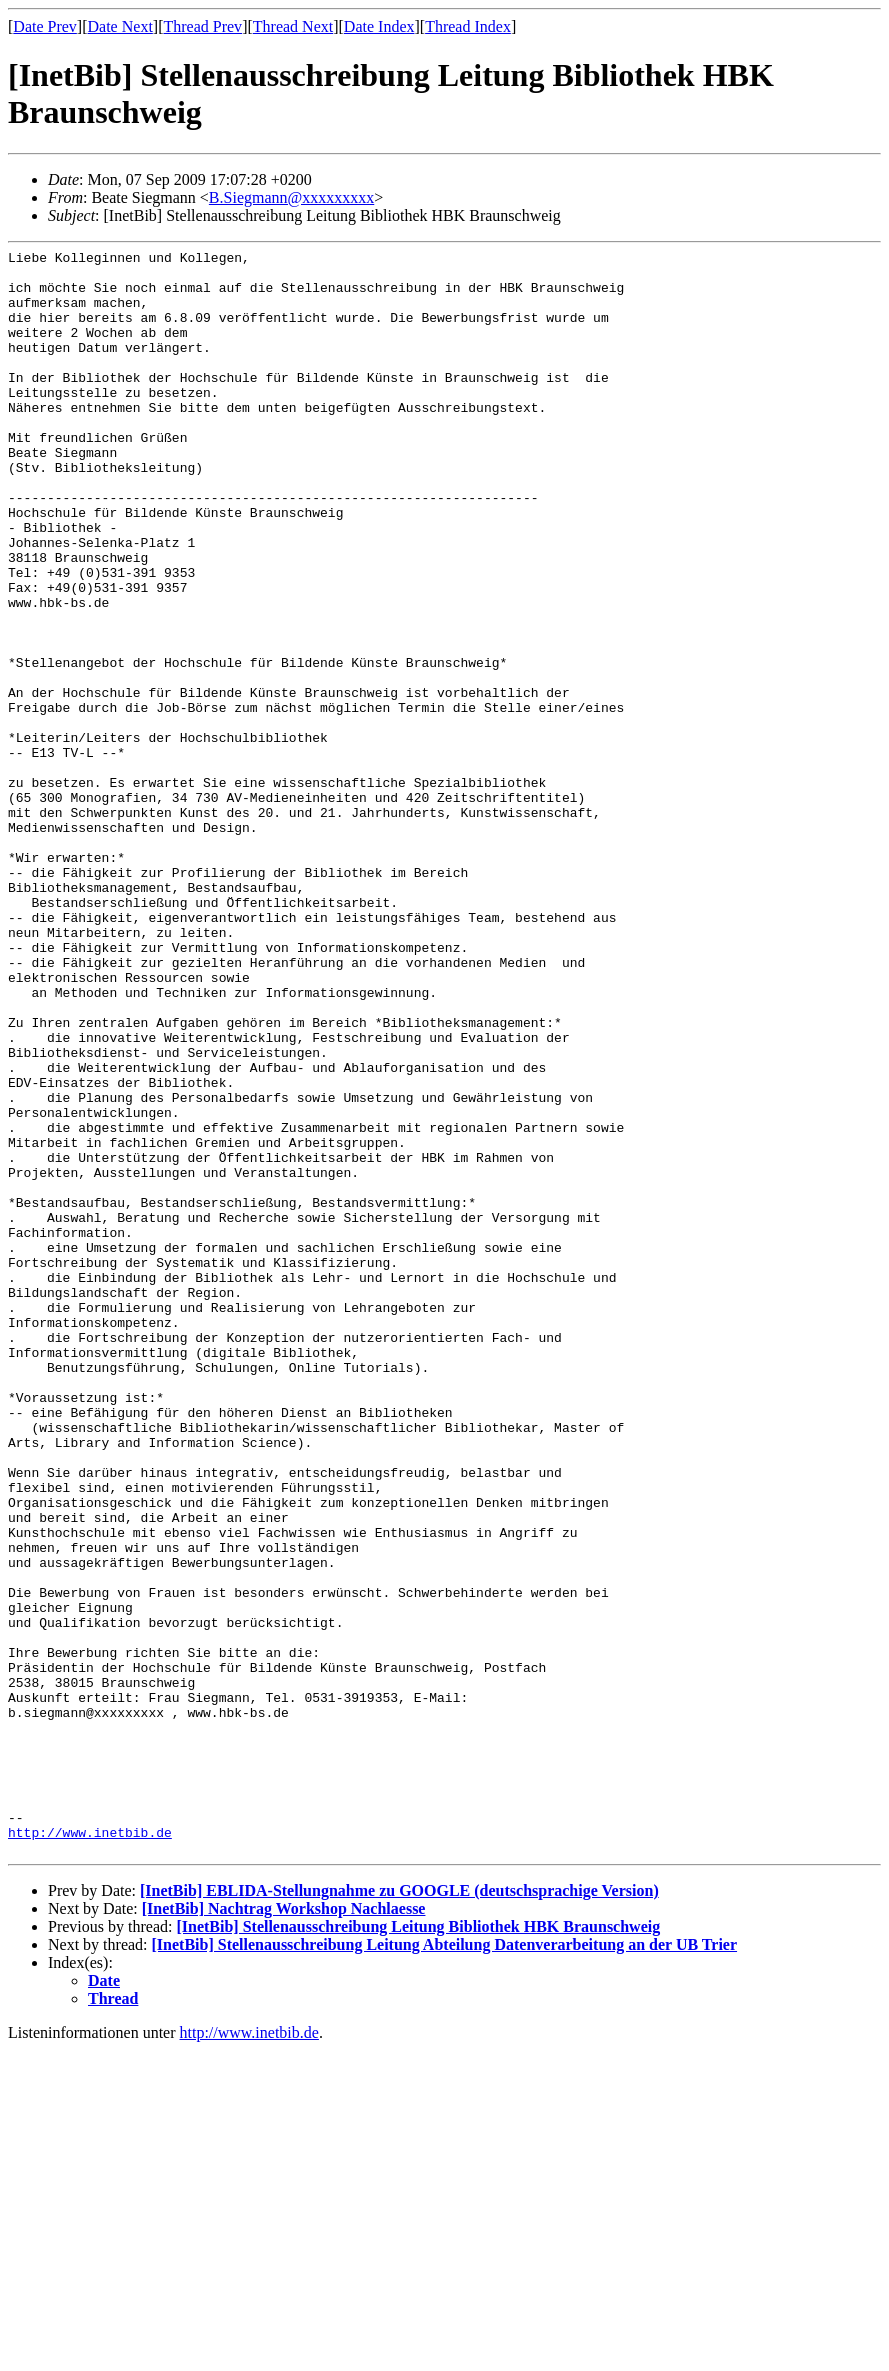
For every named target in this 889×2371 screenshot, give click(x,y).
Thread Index (468, 26)
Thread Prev (202, 26)
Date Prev (45, 26)
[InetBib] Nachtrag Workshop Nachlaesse (284, 2229)
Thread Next (293, 26)
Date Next (120, 26)
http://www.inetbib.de (90, 2150)
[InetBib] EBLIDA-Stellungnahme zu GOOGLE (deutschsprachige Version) (399, 2211)
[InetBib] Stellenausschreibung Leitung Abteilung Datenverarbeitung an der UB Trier (445, 2265)
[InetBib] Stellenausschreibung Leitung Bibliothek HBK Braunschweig (418, 2247)
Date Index (379, 26)
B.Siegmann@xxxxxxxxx (291, 197)
